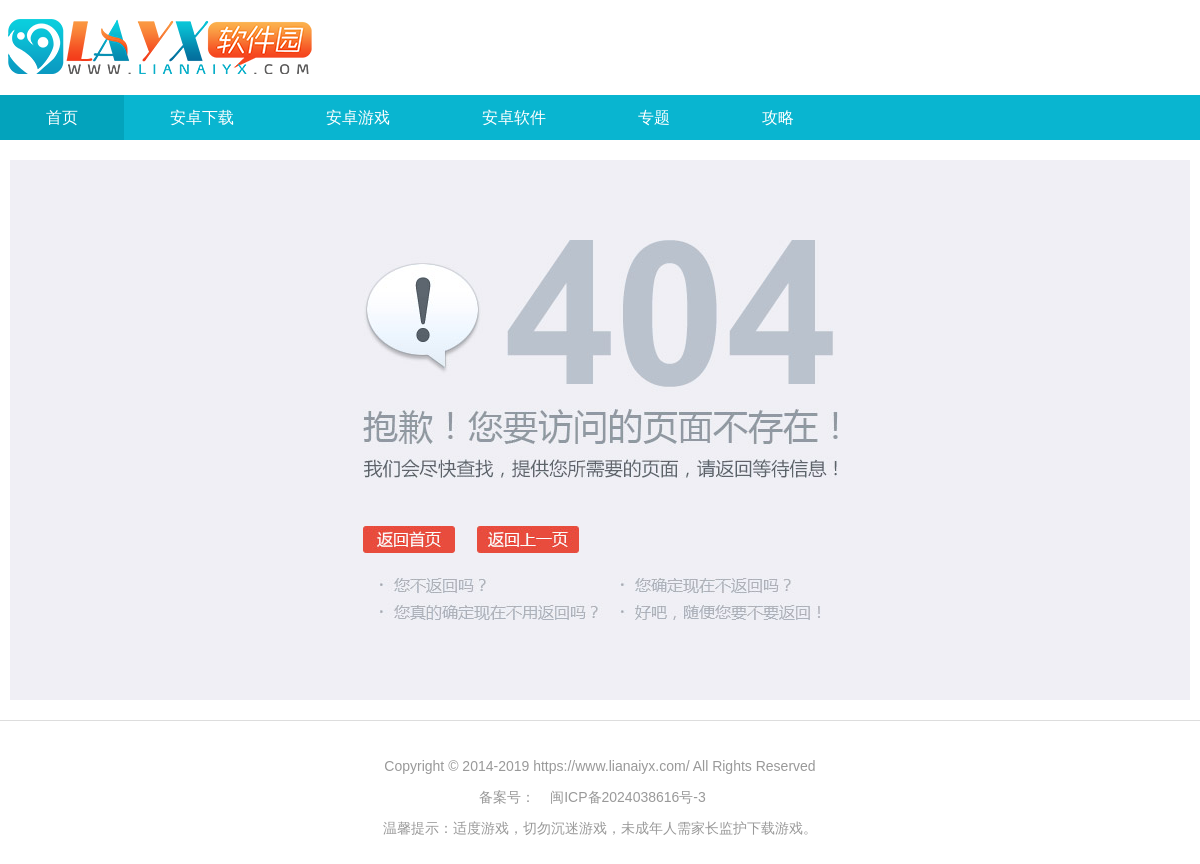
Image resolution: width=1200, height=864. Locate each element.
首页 (62, 117)
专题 (654, 117)
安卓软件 (514, 117)
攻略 (778, 117)
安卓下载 (202, 117)
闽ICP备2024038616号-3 (628, 797)
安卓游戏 (358, 117)
